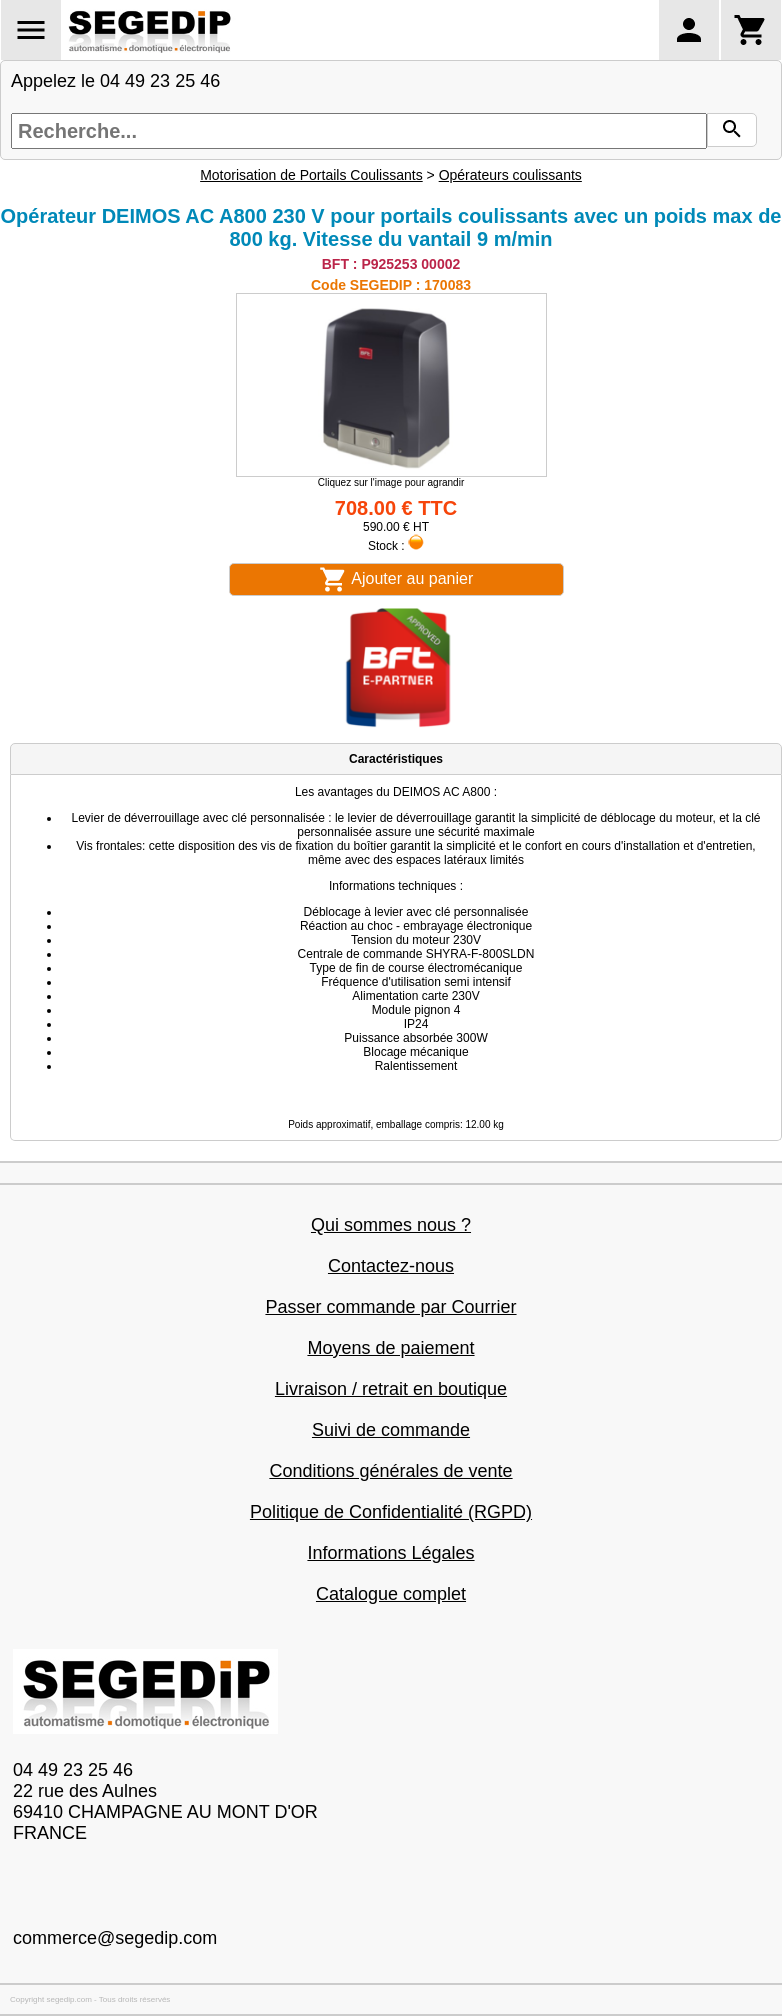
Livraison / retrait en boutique (391, 1389)
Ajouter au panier (396, 579)
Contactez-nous (391, 1266)
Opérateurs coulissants (510, 175)
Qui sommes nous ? (391, 1225)
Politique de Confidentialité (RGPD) (391, 1512)
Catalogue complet (391, 1594)
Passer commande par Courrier (390, 1307)
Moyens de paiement (390, 1348)
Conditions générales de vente (390, 1471)
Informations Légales (390, 1553)
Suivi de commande (391, 1430)
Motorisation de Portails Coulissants (311, 175)
